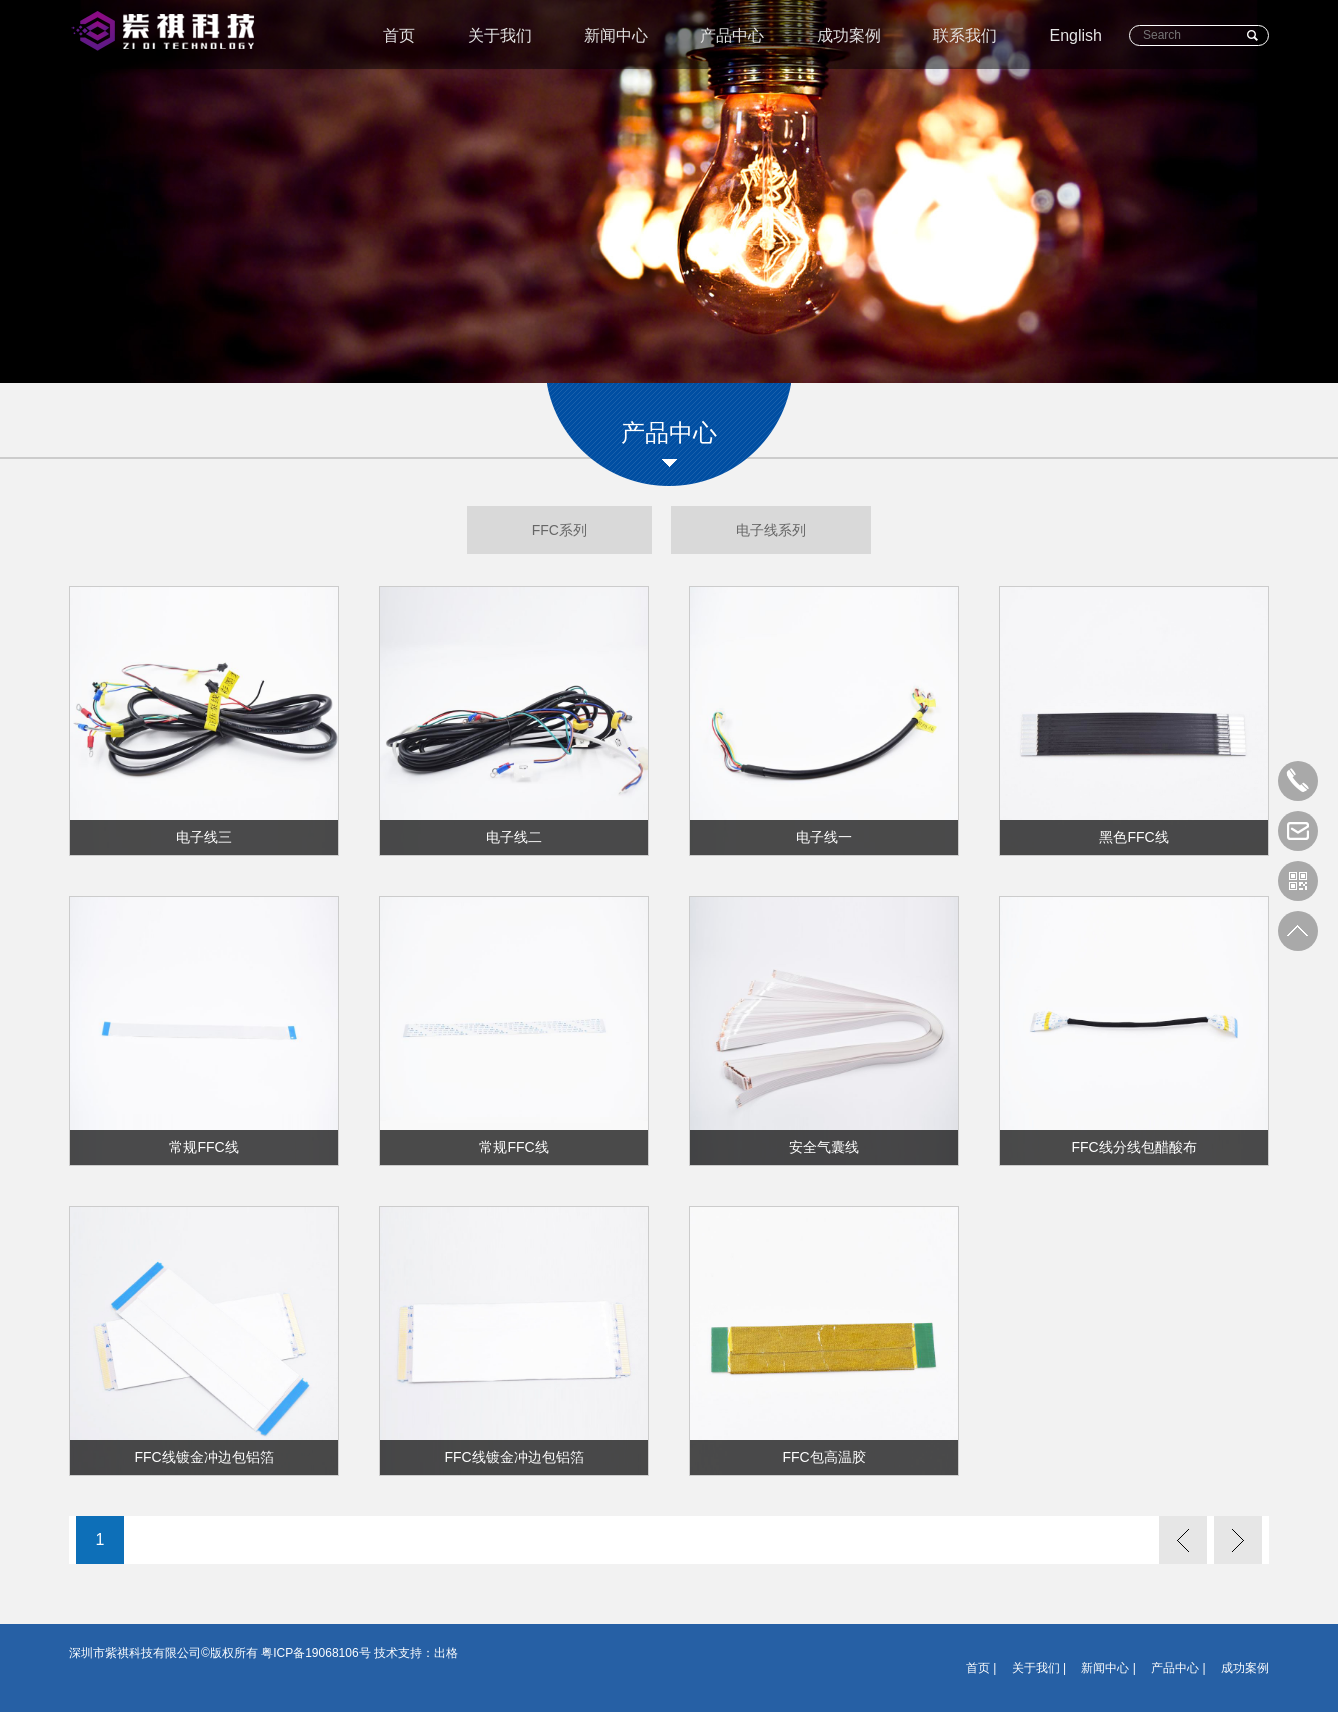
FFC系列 (559, 530)
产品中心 (732, 35)
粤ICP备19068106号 (315, 1653)
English (1076, 35)
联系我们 (965, 35)
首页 (399, 35)
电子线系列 (771, 530)
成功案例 (849, 35)
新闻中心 (616, 35)
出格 (446, 1653)
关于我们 (500, 35)
